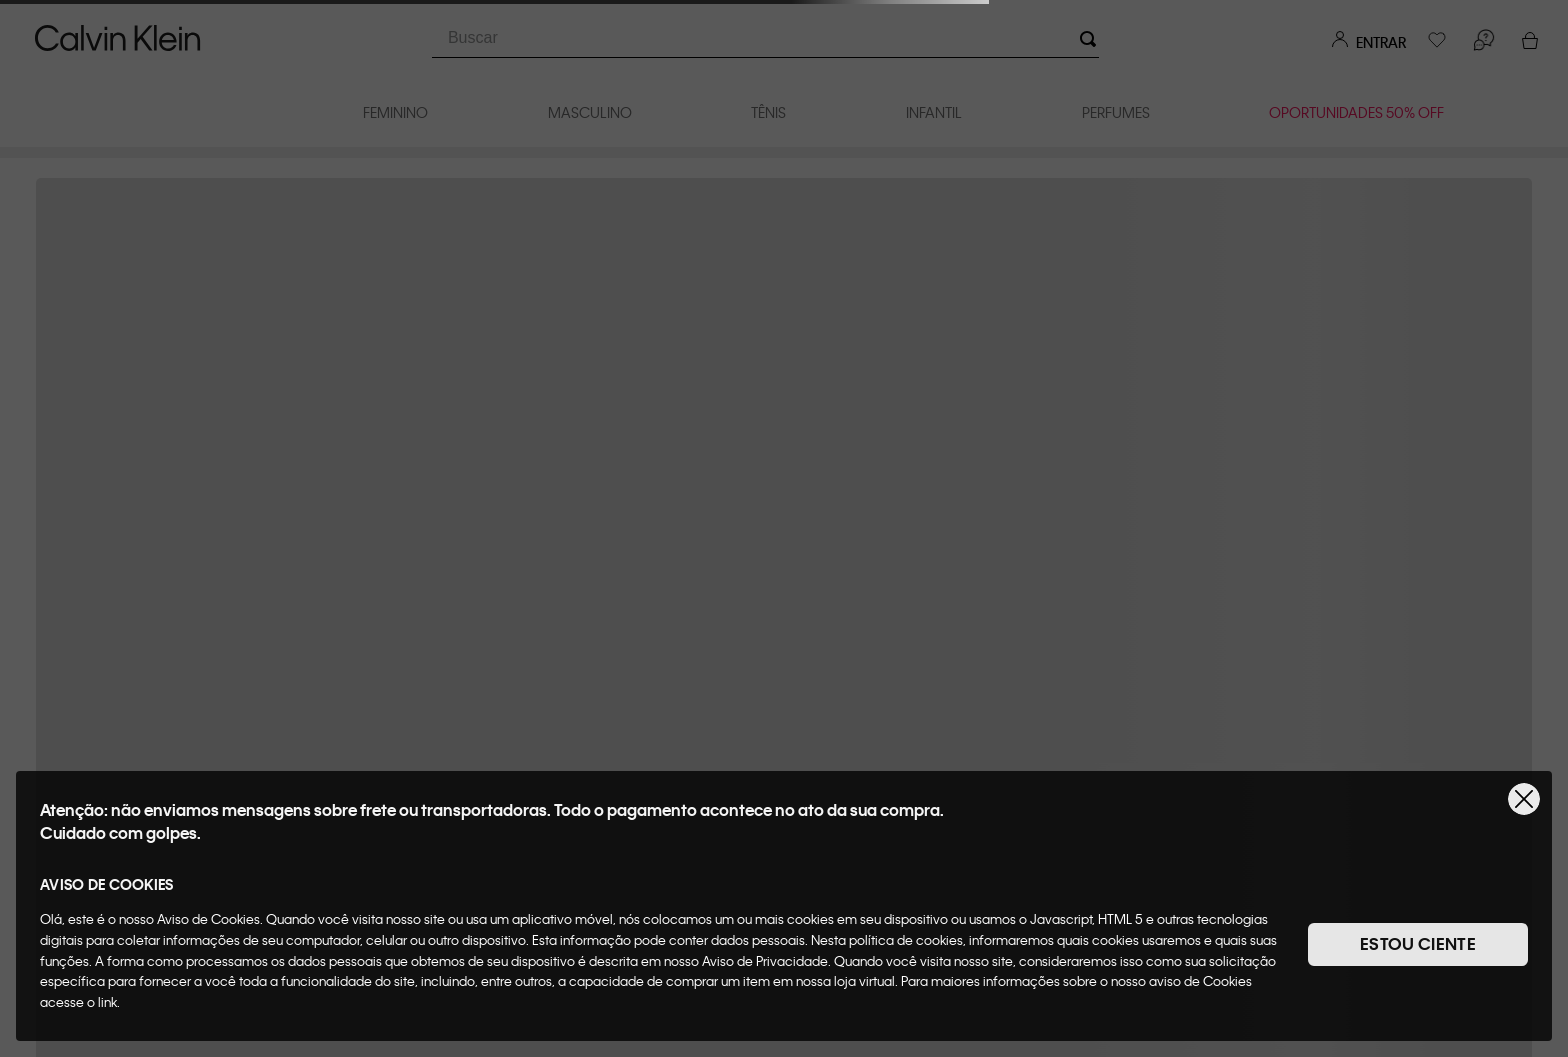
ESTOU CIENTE (1418, 943)
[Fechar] (1524, 799)
